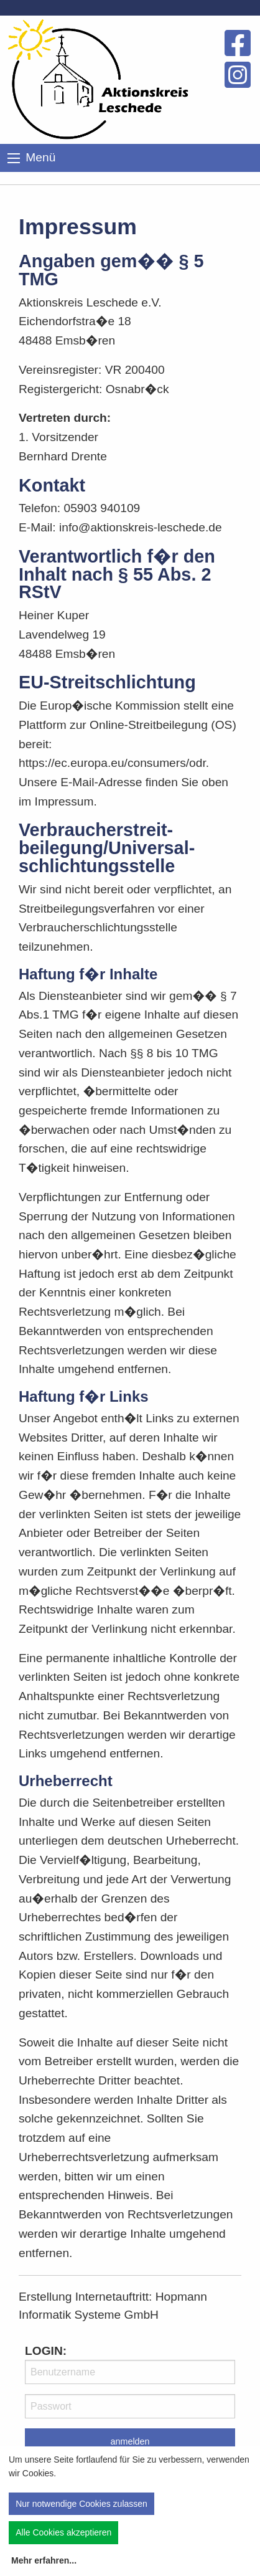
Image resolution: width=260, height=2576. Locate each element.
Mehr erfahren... (44, 2560)
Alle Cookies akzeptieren (63, 2532)
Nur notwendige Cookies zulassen (81, 2504)
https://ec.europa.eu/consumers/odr (112, 762)
